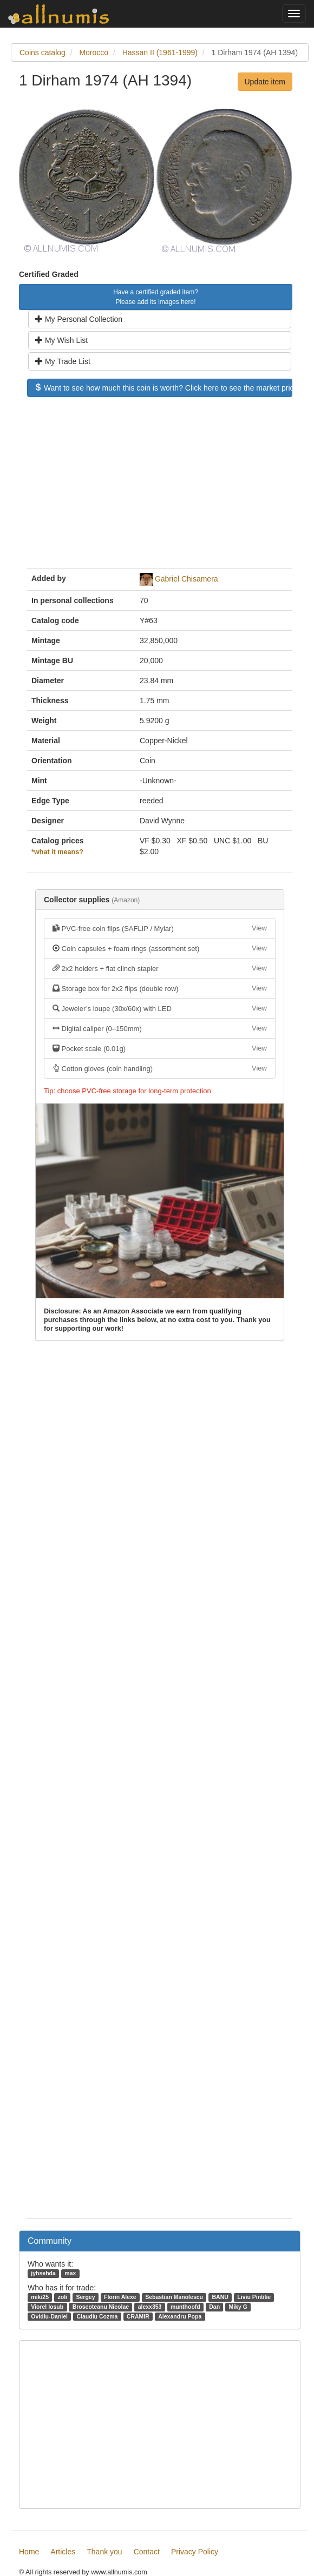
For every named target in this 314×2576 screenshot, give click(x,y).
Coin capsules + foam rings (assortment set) (160, 948)
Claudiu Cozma (96, 2316)
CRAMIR (138, 2316)
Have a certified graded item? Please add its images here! (155, 297)
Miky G (238, 2306)
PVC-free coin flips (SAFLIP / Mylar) (160, 928)
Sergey (85, 2297)
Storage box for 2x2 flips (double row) (160, 988)
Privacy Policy (194, 2551)
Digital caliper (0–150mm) (160, 1028)
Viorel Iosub (47, 2306)
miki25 (40, 2297)
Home (29, 2551)
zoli (62, 2297)
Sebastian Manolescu (174, 2297)
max (70, 2273)
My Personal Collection (78, 319)
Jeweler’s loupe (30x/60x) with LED (160, 1008)
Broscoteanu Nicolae (101, 2306)
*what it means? (57, 852)
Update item (265, 81)
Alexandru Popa (179, 2316)
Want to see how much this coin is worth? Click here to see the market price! (163, 388)
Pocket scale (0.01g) (160, 1048)
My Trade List (62, 361)
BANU (220, 2297)
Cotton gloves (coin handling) (160, 1068)
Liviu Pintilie (254, 2297)
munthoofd (185, 2306)
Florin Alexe (120, 2297)
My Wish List (61, 340)
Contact (147, 2551)
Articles (62, 2551)
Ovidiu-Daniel (49, 2316)
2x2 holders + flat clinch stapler (160, 968)
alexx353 (150, 2306)
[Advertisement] (159, 488)
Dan (214, 2306)
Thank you (104, 2551)
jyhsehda (43, 2273)
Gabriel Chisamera (186, 578)
